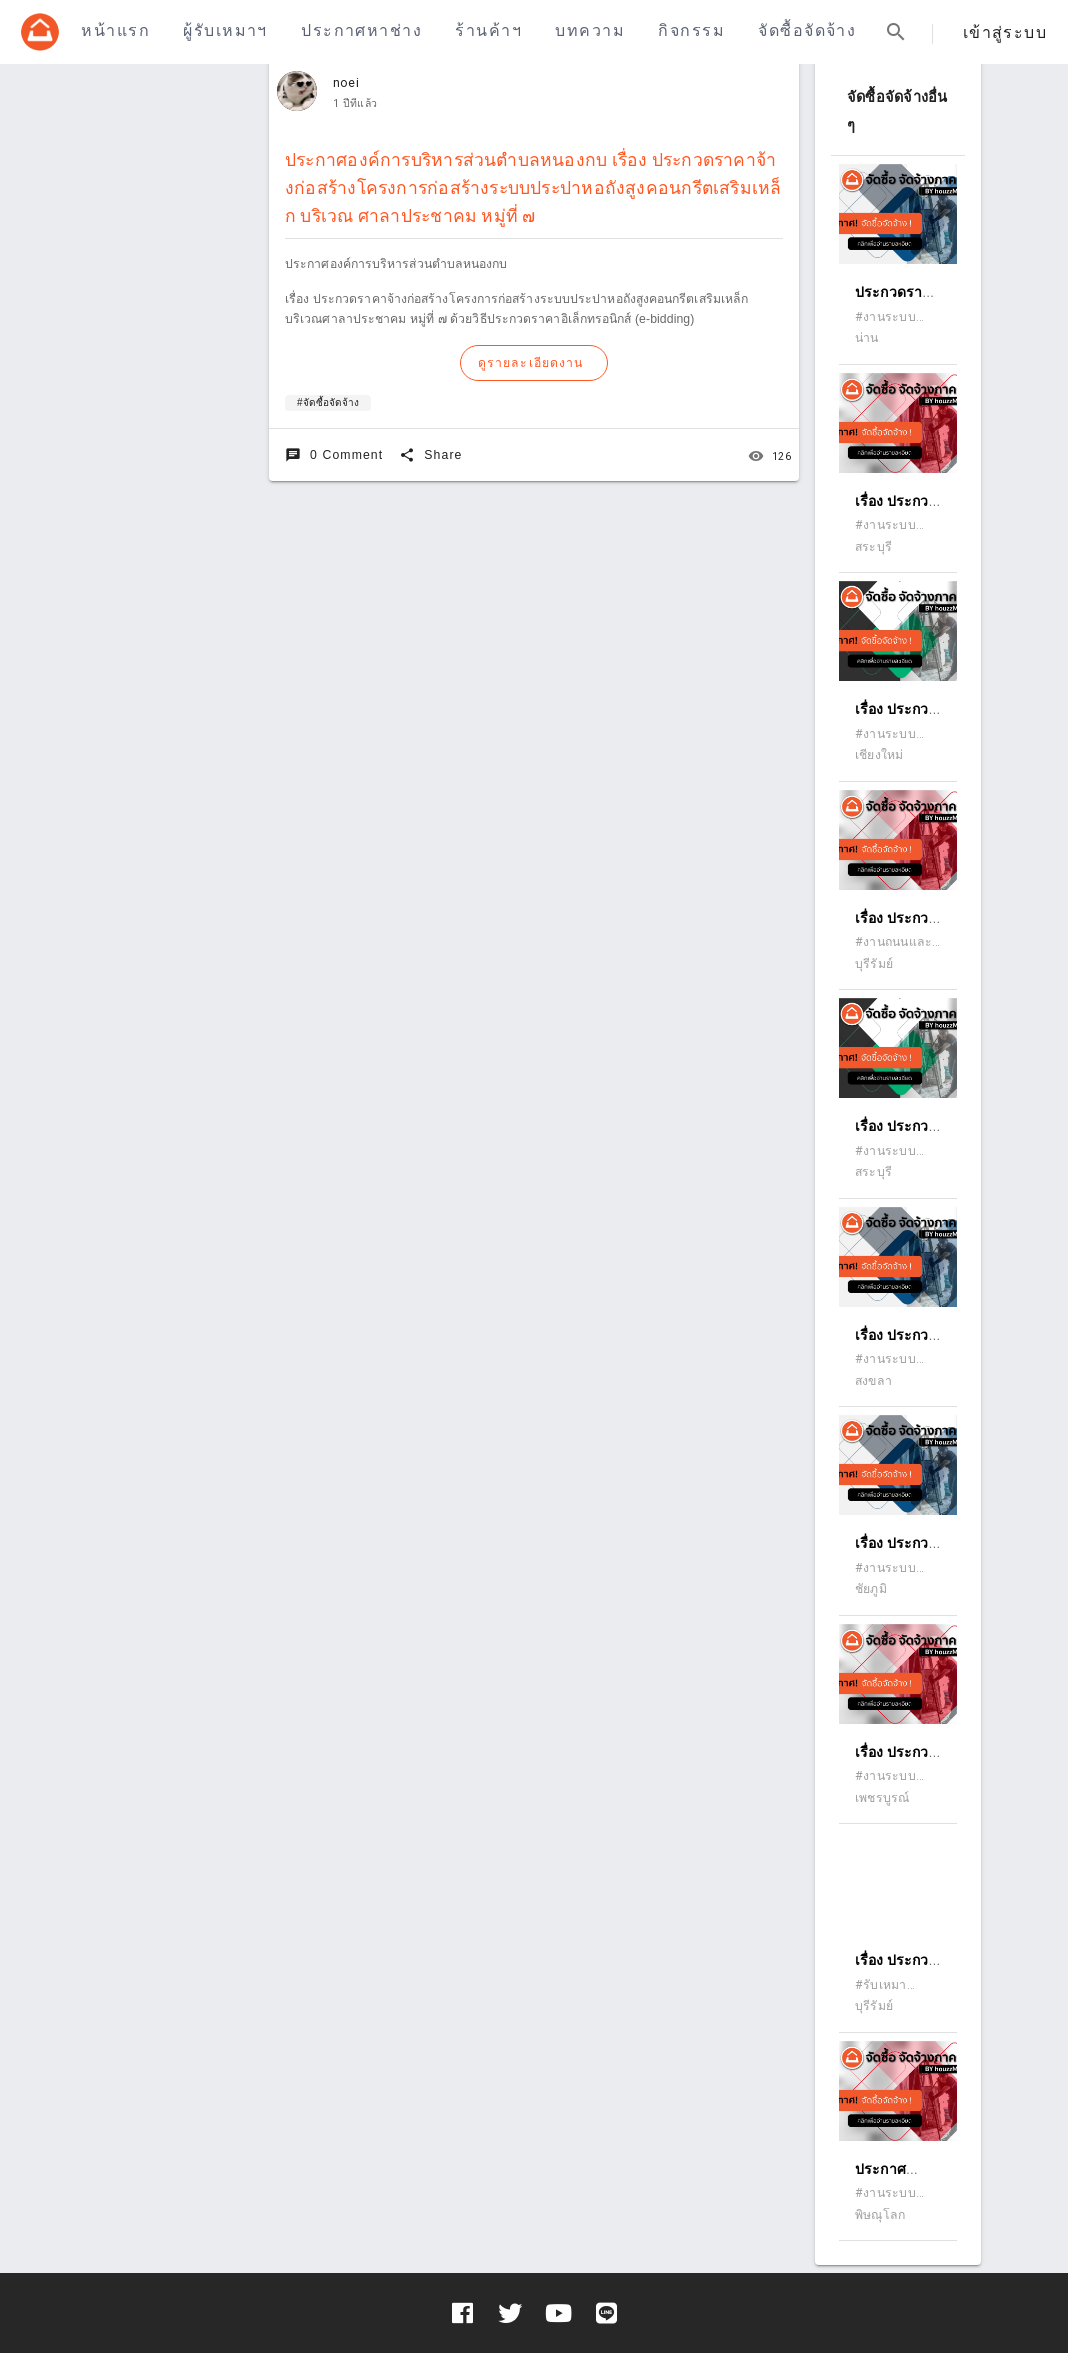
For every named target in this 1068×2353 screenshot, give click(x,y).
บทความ (590, 30)
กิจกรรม (691, 30)
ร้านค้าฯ (488, 30)
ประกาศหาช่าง (361, 30)
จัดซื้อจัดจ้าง (807, 30)
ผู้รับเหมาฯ (225, 30)
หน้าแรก (115, 30)
